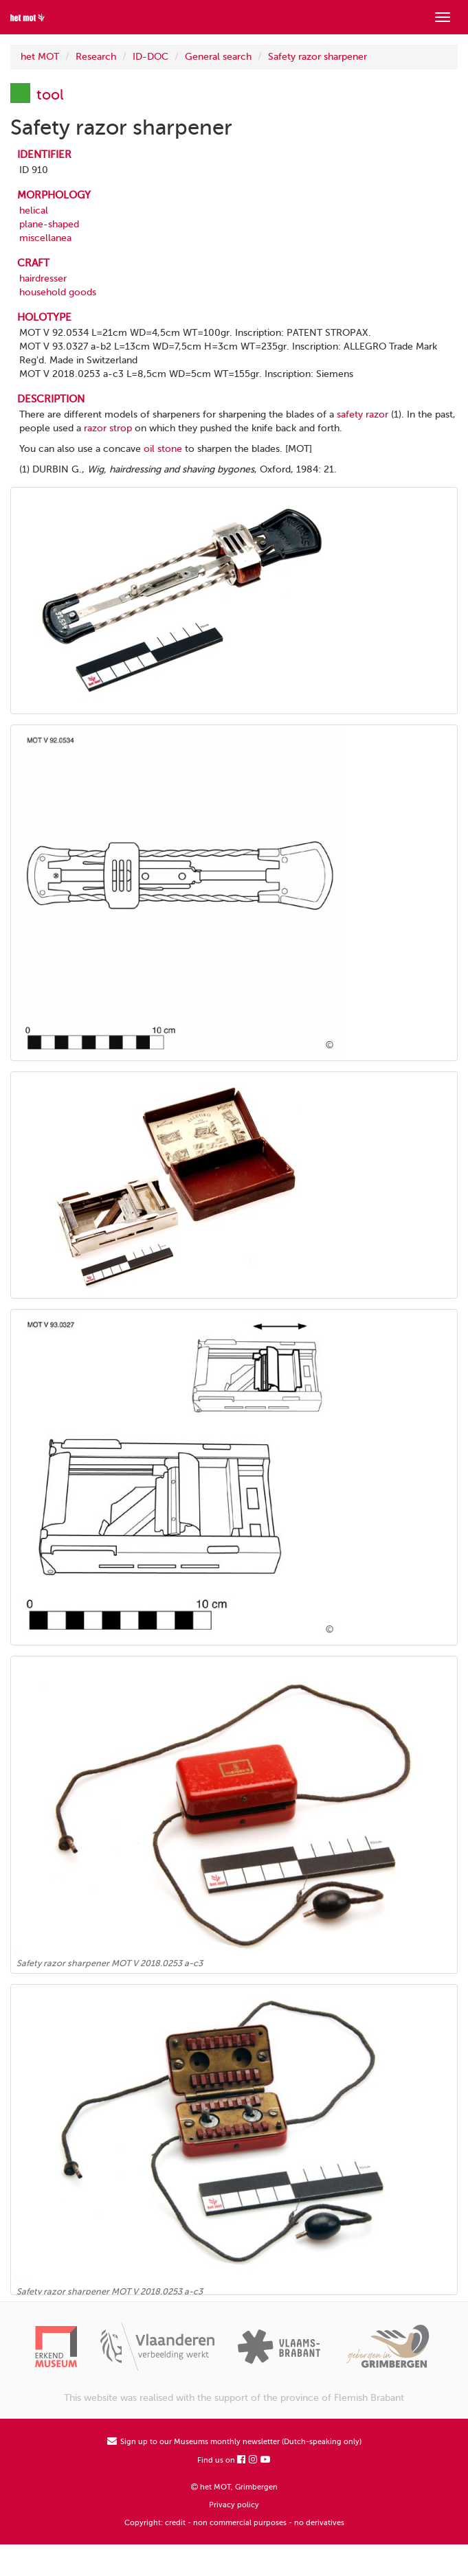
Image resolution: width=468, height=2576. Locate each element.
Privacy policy (234, 2504)
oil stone (163, 449)
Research (96, 57)
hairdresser (43, 278)
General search (218, 57)
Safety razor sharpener (317, 57)
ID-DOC (150, 57)
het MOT (40, 57)
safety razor (362, 414)
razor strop (108, 428)
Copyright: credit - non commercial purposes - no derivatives (234, 2522)
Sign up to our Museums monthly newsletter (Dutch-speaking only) (234, 2441)
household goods (57, 292)
